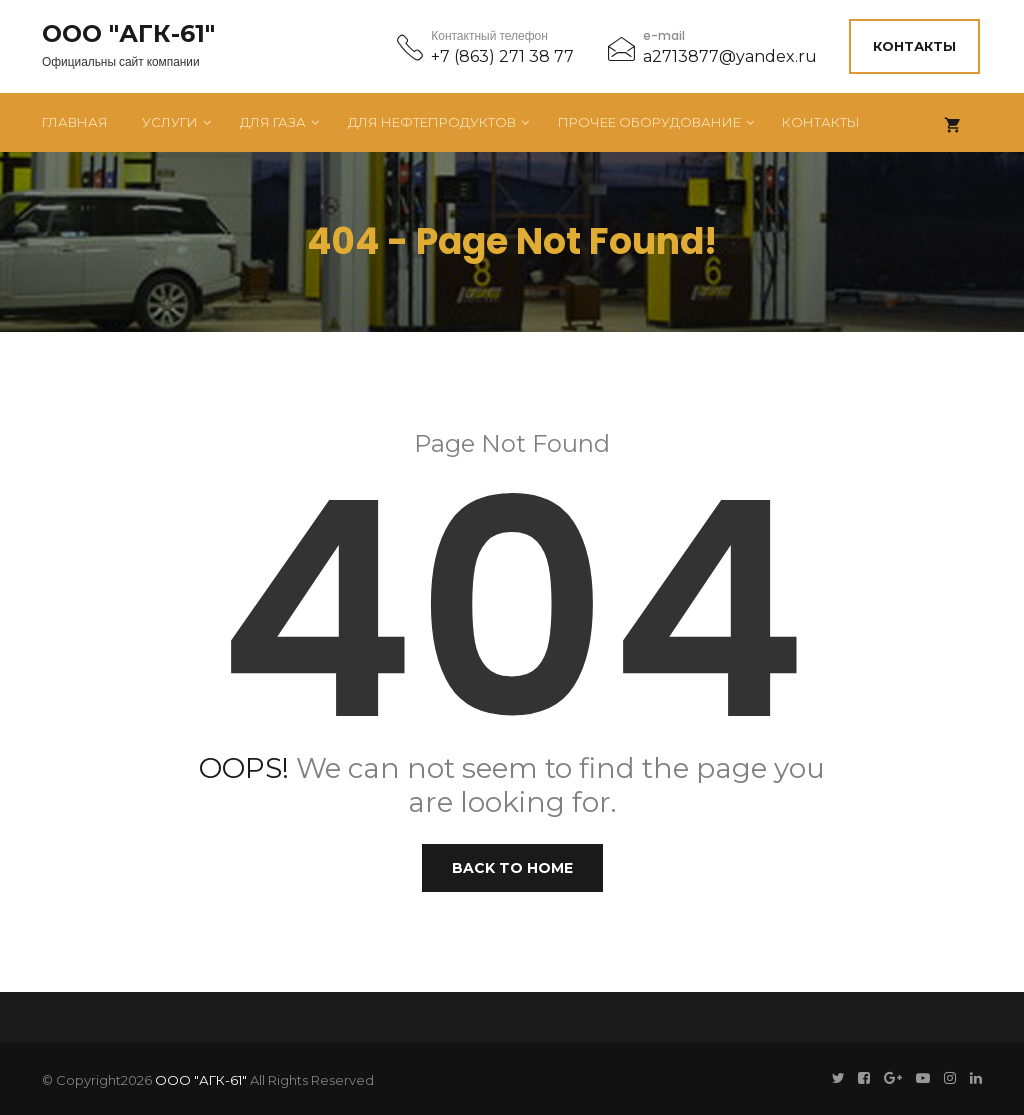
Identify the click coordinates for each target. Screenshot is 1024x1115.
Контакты (916, 45)
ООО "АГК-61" (128, 33)
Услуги (170, 120)
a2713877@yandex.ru (730, 55)
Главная (75, 120)
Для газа (273, 120)
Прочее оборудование (649, 120)
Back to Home (512, 866)
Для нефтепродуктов (432, 120)
